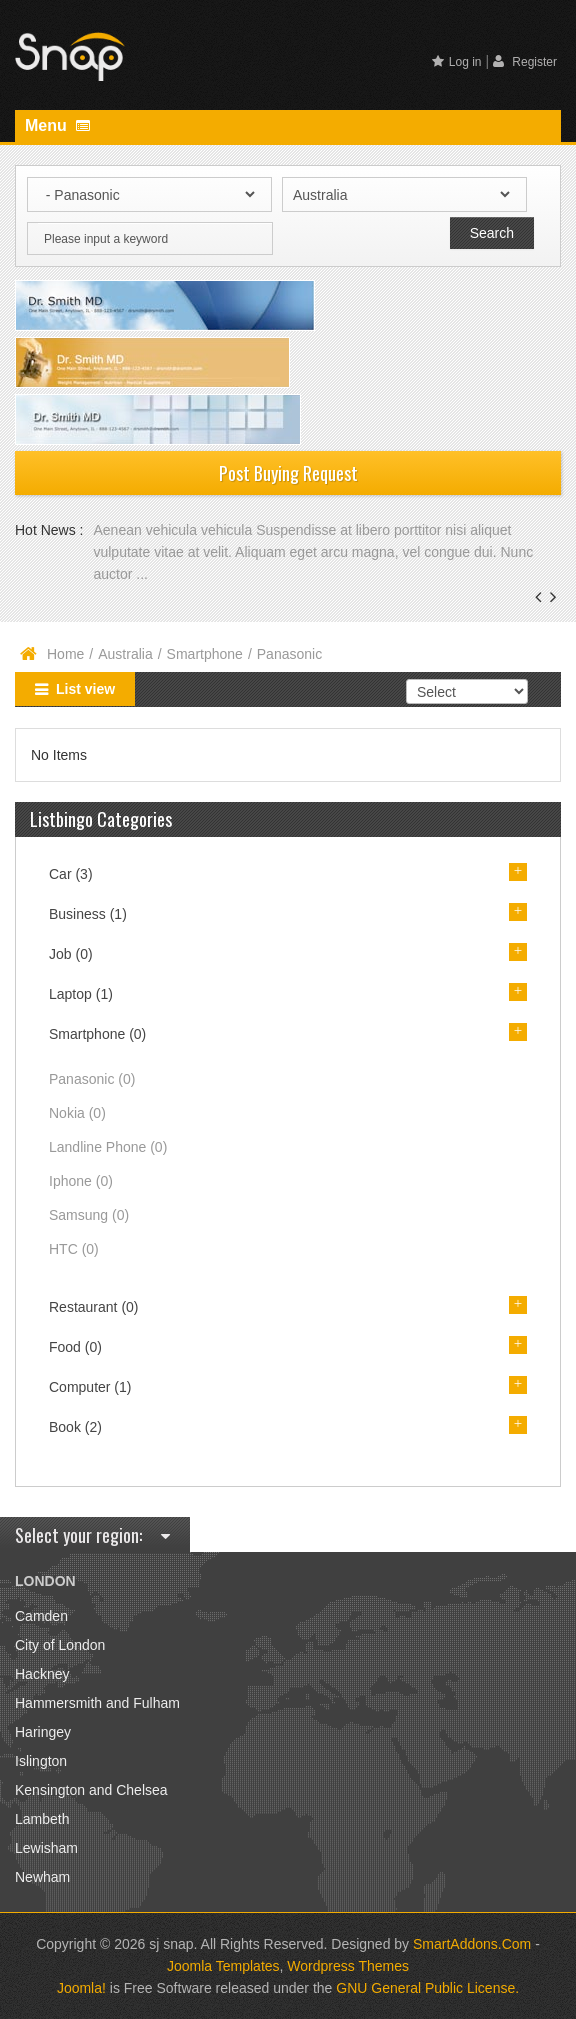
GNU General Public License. (427, 1988)
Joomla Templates (223, 1966)
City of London (60, 1645)
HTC (74, 1249)
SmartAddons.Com (472, 1944)
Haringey (43, 1732)
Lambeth (42, 1819)
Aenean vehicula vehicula (174, 530)
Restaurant (94, 1307)
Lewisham (46, 1848)
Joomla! (81, 1988)
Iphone (81, 1181)
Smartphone (205, 654)
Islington (41, 1761)
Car (71, 874)
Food (75, 1347)
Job (71, 954)
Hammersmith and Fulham (97, 1703)
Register (525, 61)
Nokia (77, 1113)
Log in (457, 62)
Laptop (81, 994)
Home (65, 654)
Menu (57, 125)
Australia (125, 654)
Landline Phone (108, 1147)
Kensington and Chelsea (91, 1790)
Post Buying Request (288, 473)
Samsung (89, 1215)
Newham (42, 1877)
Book (75, 1427)
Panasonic (92, 1079)
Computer (90, 1387)
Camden (41, 1616)
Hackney (42, 1674)
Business (88, 914)
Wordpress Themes (348, 1966)
